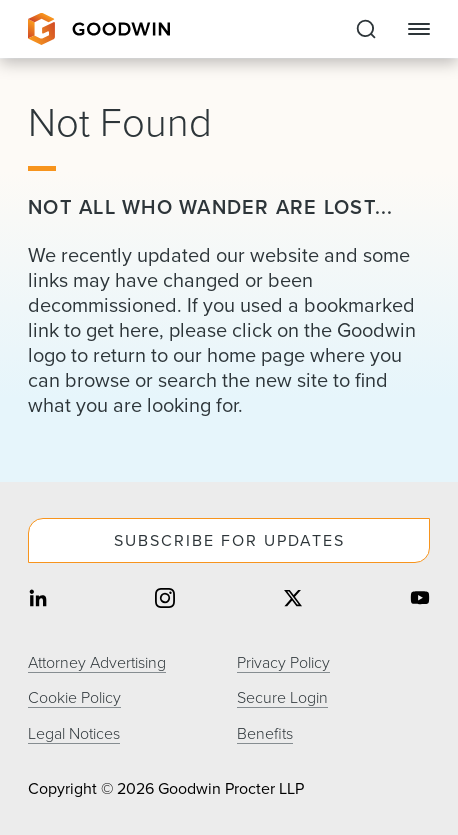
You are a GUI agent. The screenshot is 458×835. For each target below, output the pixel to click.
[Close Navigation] (419, 29)
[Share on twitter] (293, 599)
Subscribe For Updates (229, 540)
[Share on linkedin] (38, 599)
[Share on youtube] (420, 599)
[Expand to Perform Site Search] (366, 29)
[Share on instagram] (165, 599)
